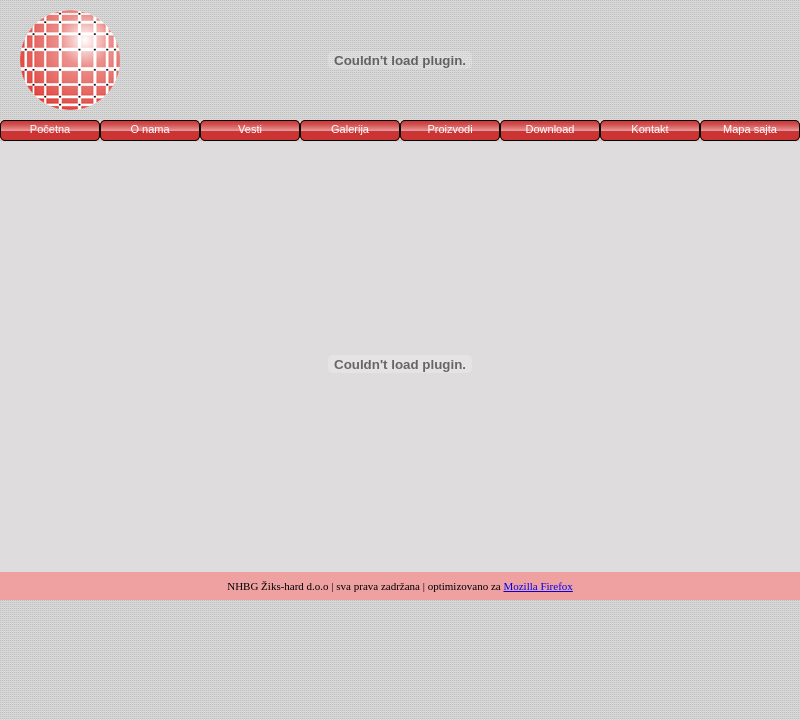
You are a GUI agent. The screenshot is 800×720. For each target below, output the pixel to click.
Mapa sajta (750, 129)
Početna (50, 129)
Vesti (250, 129)
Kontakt (649, 129)
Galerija (350, 129)
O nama (149, 129)
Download (550, 129)
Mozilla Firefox (537, 586)
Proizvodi (449, 129)
